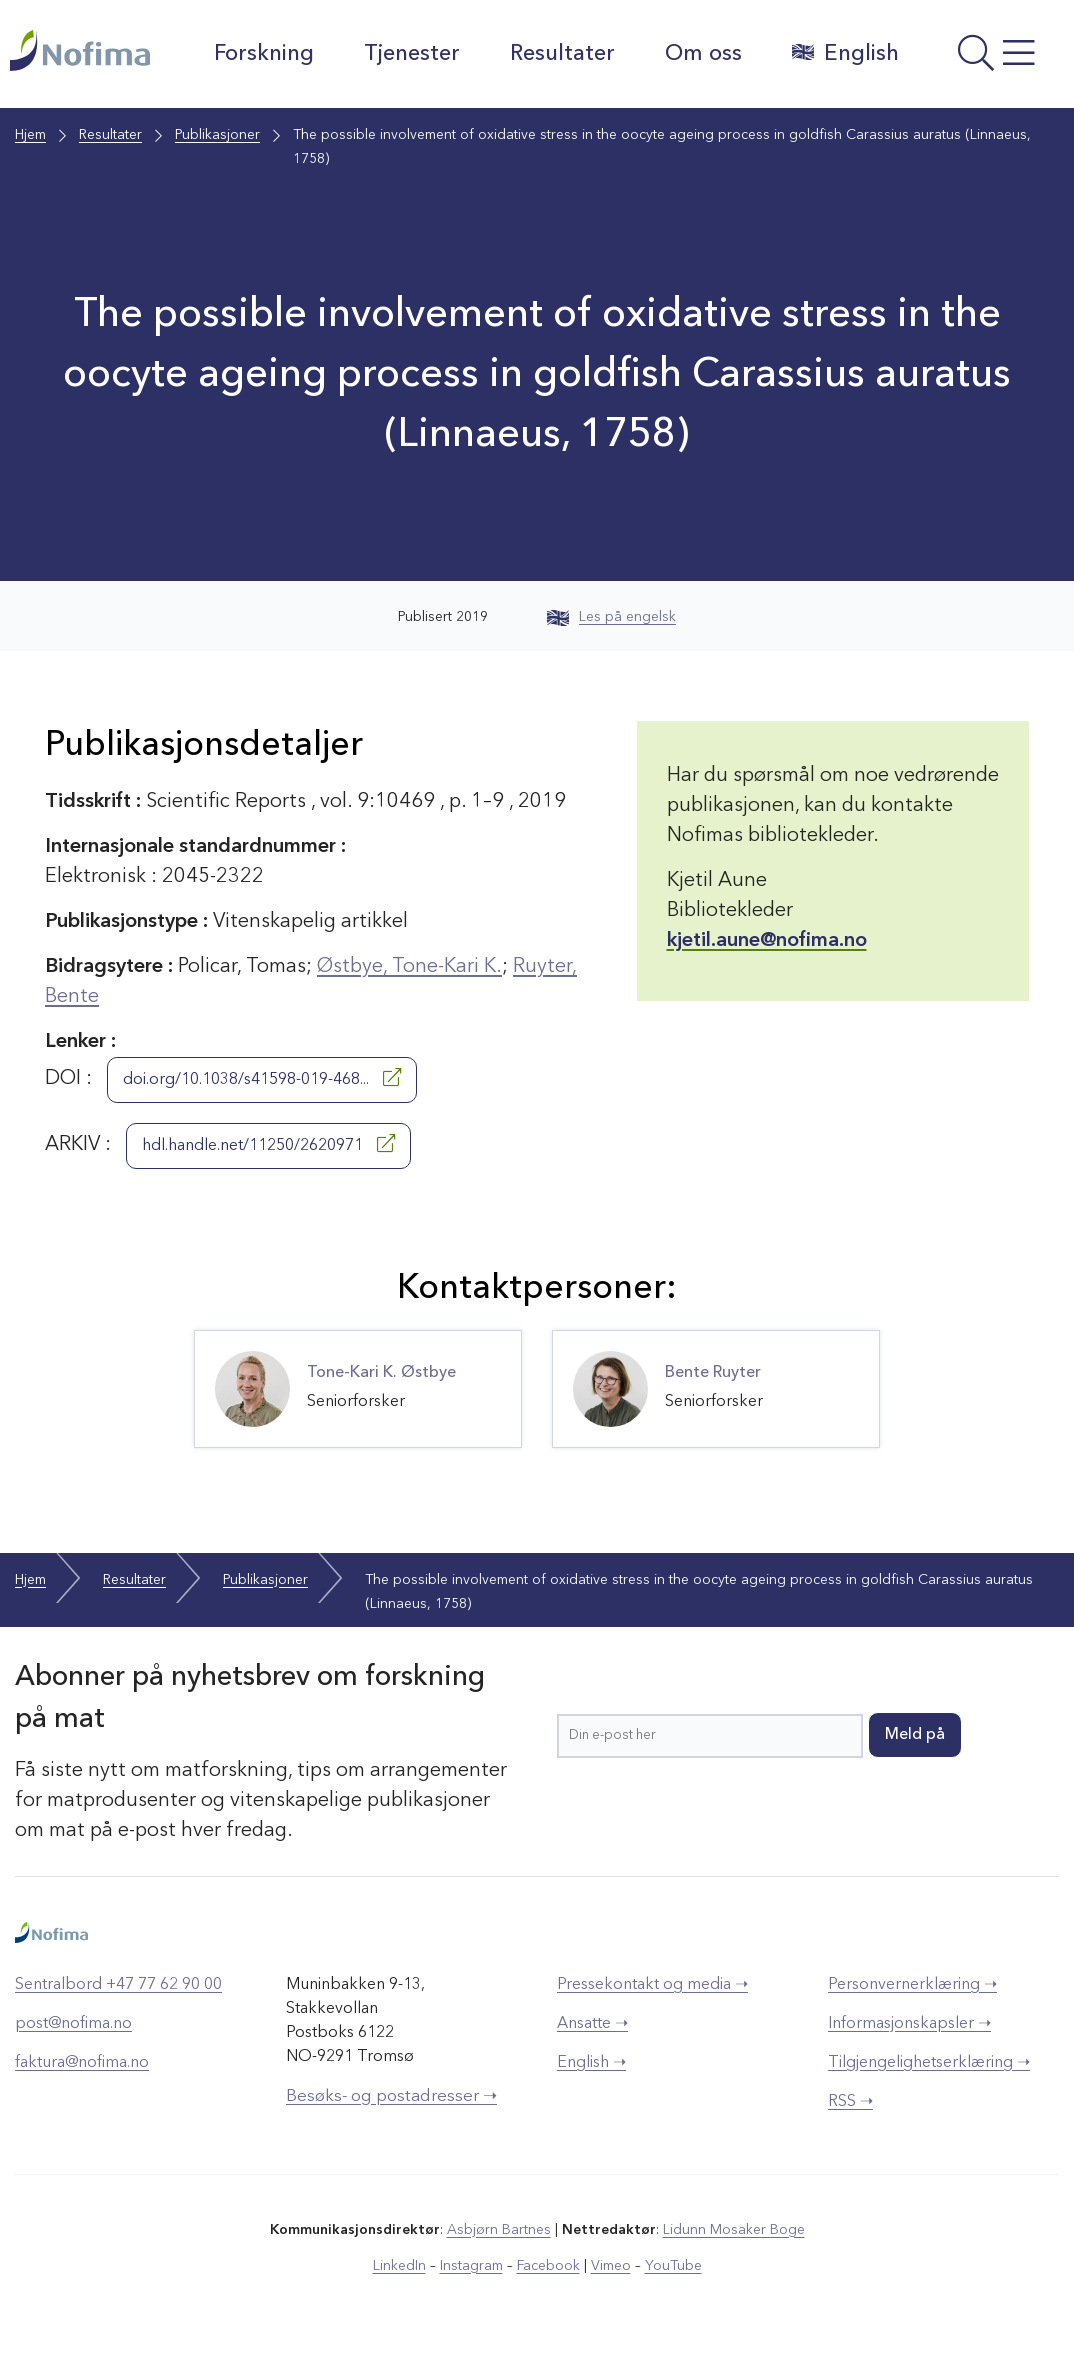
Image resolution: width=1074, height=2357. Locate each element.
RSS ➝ (850, 2102)
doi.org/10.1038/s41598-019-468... (262, 1078)
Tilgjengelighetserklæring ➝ (929, 2063)
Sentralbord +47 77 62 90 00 (118, 1985)
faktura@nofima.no (82, 2063)
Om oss (703, 54)
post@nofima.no (73, 2024)
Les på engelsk (611, 617)
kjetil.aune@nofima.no (767, 941)
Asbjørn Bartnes (499, 2230)
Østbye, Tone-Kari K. (409, 967)
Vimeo (611, 2266)
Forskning (264, 54)
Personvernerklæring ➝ (912, 1985)
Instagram (471, 2266)
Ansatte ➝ (592, 2024)
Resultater (562, 54)
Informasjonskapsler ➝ (909, 2024)
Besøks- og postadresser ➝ (391, 2096)
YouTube (673, 2266)
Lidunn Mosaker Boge (734, 2230)
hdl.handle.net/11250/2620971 (268, 1144)
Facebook (548, 2266)
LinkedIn (399, 2266)
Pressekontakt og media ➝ (652, 1985)
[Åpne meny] (991, 59)
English (845, 53)
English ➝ (591, 2063)
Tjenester (412, 54)
